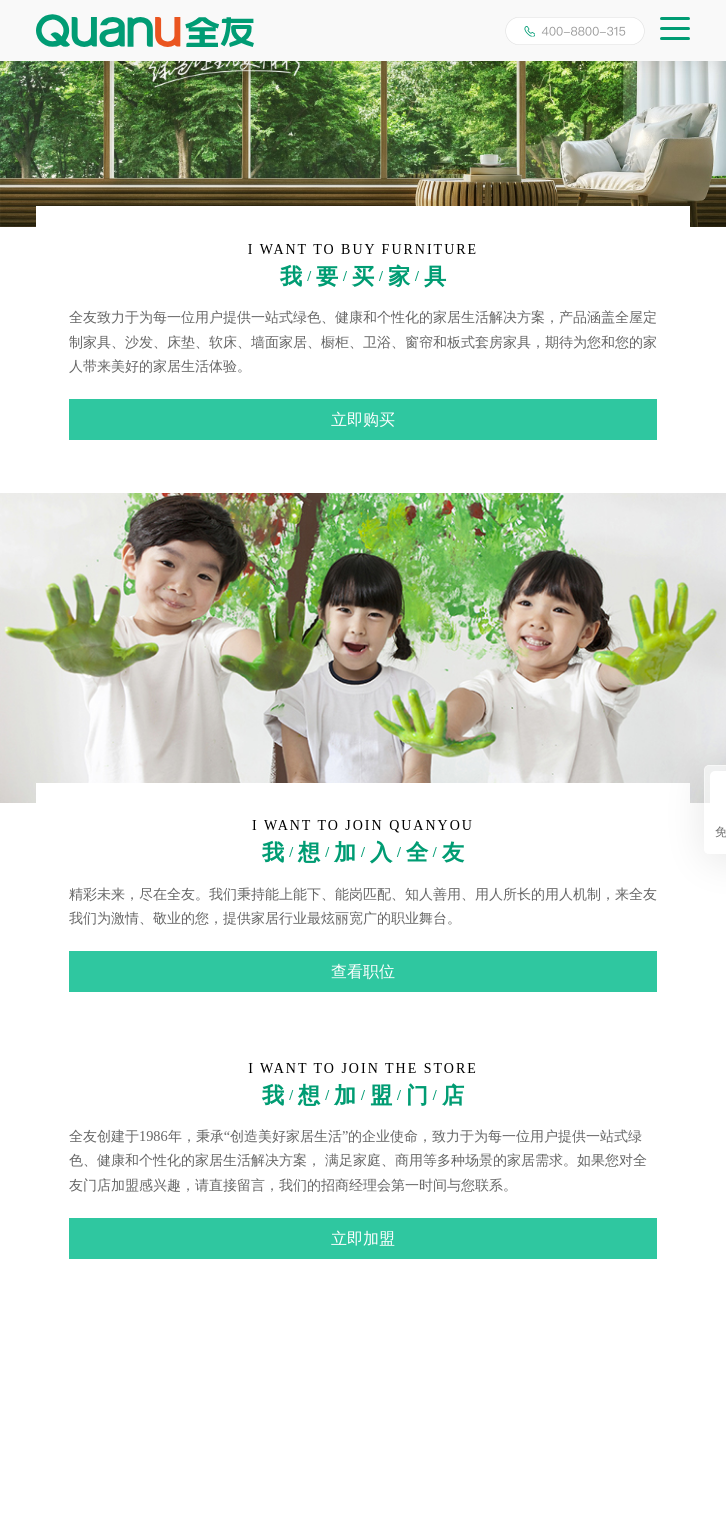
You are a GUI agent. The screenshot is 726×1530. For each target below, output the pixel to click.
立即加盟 (363, 1238)
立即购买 (363, 419)
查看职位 (363, 971)
